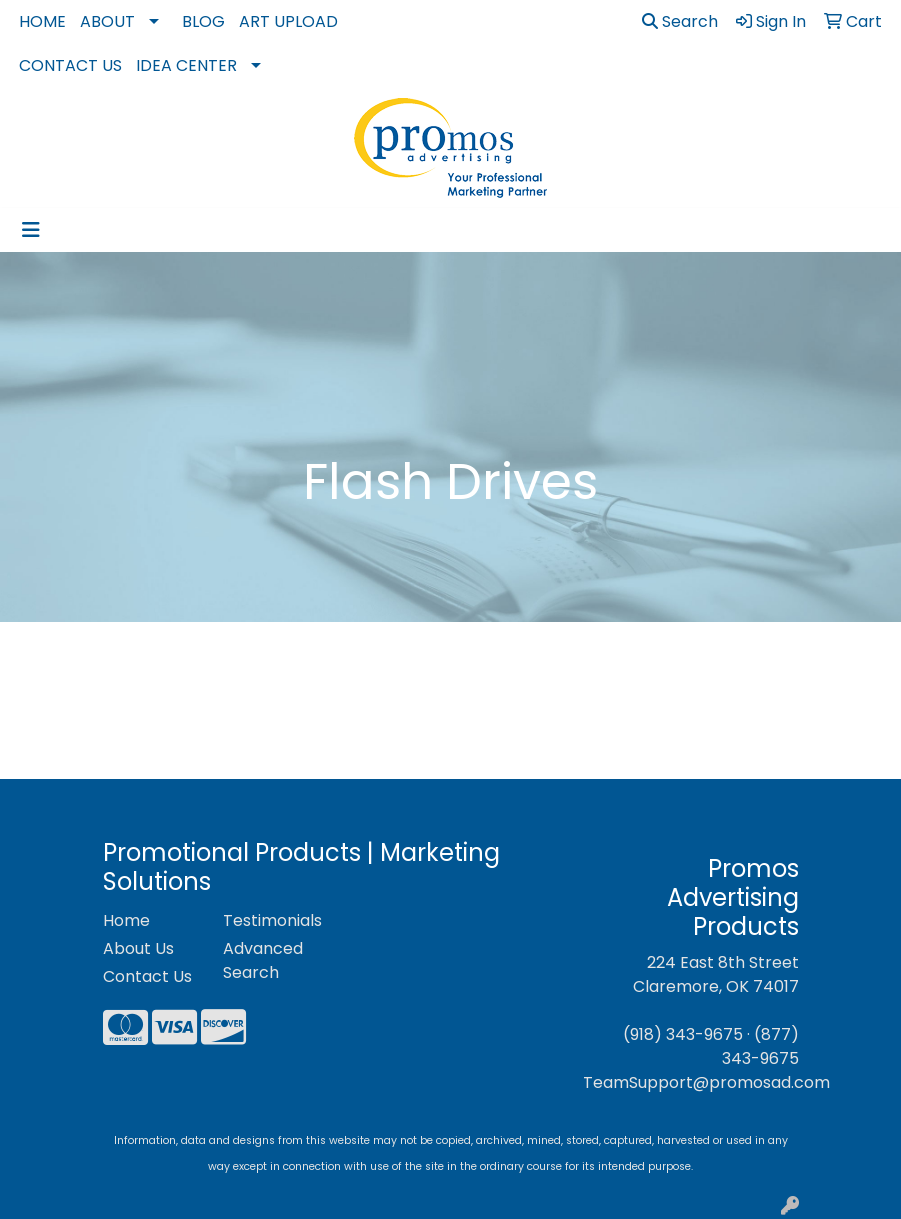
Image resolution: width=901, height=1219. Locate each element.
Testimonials (271, 920)
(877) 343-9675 (760, 1046)
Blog (203, 21)
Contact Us (70, 65)
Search (680, 21)
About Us (138, 948)
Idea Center (186, 65)
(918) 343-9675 (683, 1034)
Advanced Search (263, 960)
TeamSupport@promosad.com (706, 1082)
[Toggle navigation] (31, 230)
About (107, 21)
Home (42, 21)
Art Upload (288, 21)
